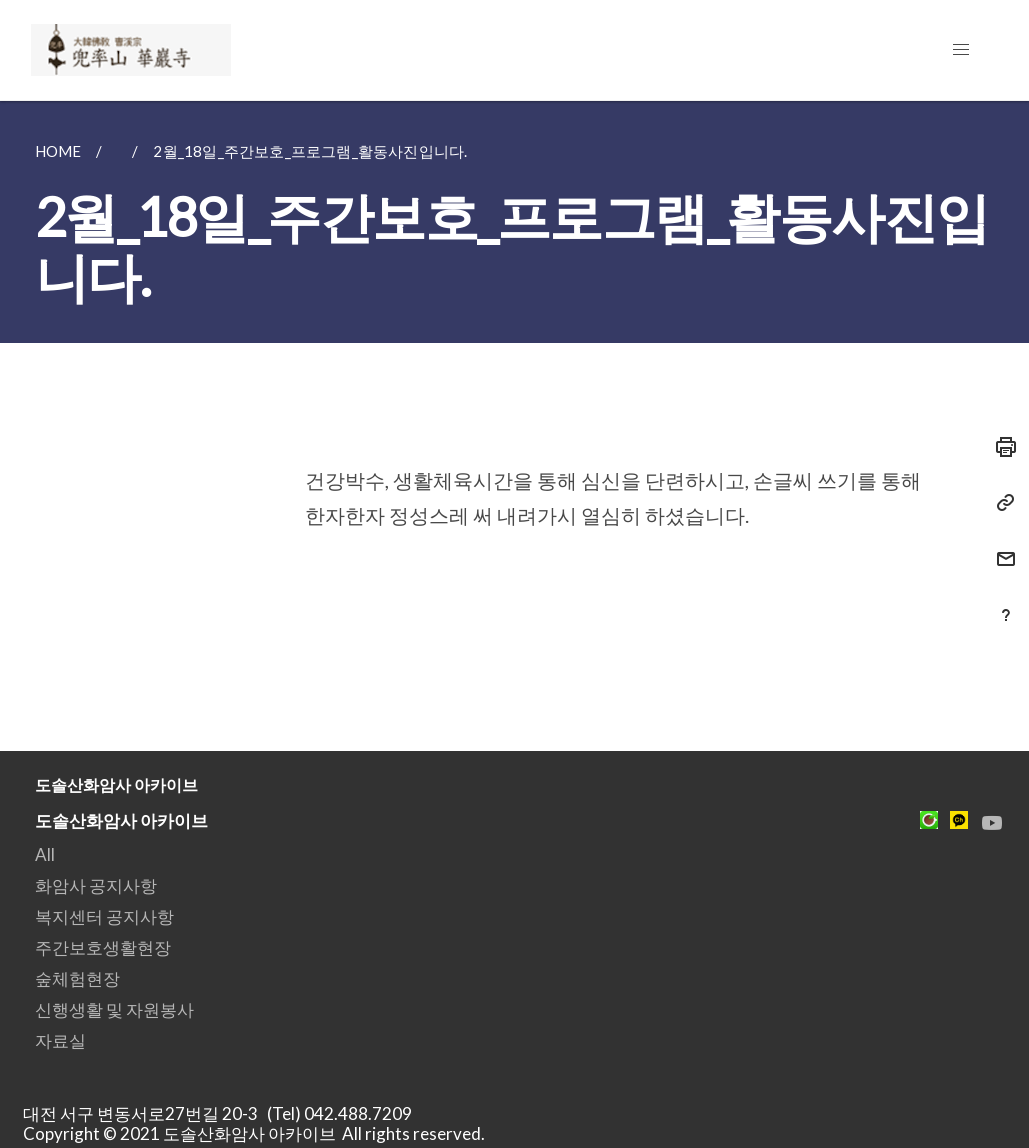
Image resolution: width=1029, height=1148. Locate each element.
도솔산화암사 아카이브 (121, 820)
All (45, 854)
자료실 (60, 1040)
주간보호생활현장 (103, 947)
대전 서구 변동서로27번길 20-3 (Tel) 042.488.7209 (223, 1113)
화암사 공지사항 (96, 885)
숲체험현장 (77, 978)
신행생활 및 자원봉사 (114, 1009)
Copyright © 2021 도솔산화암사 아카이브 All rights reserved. (254, 1133)
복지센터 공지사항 (104, 916)
